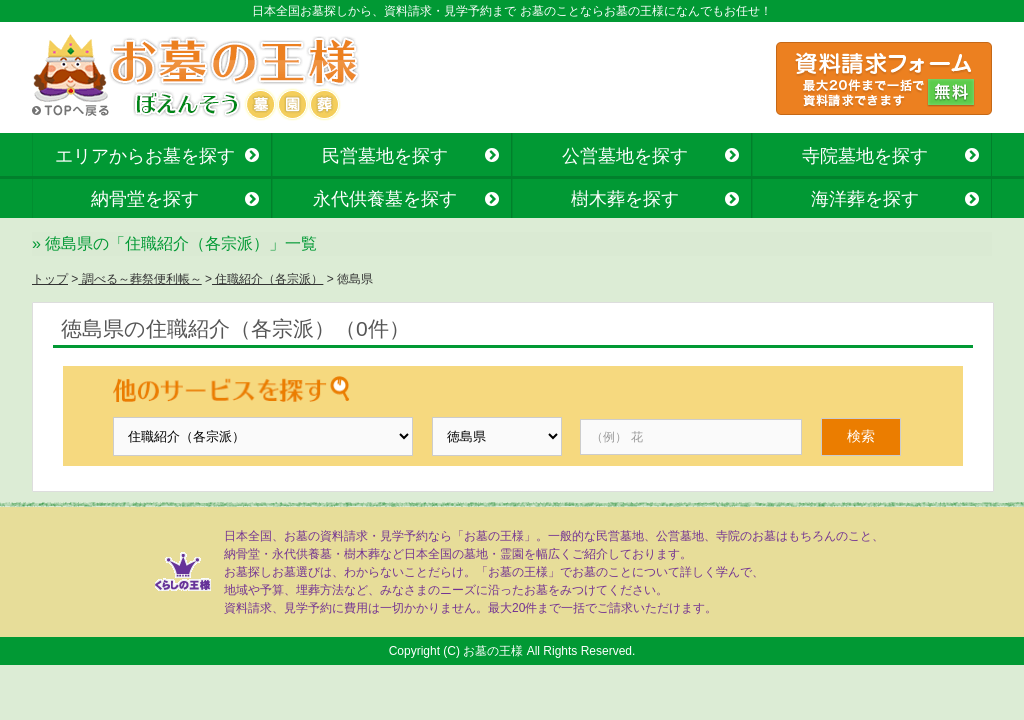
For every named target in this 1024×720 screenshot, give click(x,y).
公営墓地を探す (625, 156)
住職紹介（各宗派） (267, 279)
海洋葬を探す (865, 199)
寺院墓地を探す (865, 156)
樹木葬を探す (625, 199)
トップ (50, 279)
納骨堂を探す (145, 199)
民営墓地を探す (385, 156)
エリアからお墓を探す (145, 156)
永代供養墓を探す (385, 199)
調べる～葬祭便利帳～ (139, 279)
